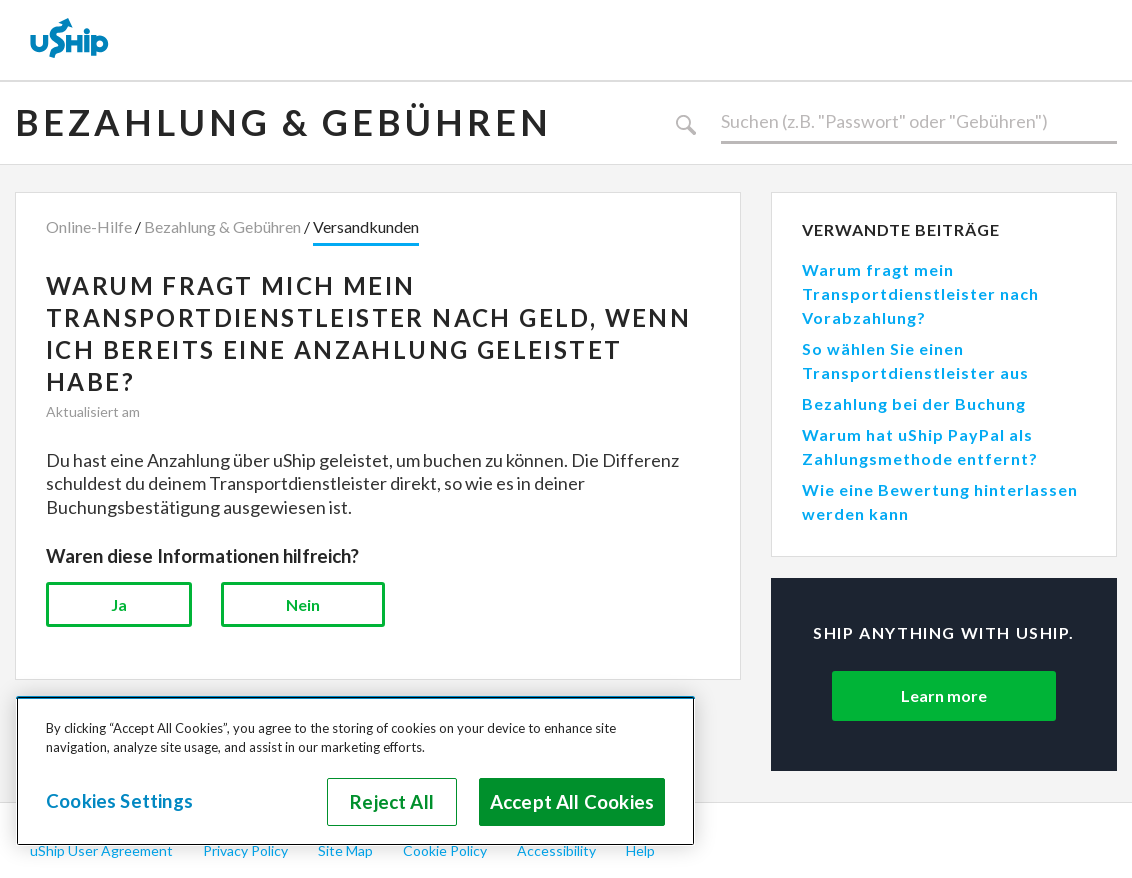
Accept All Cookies (572, 802)
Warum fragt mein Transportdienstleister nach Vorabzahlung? (920, 293)
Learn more (944, 695)
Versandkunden (366, 226)
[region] (355, 771)
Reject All (392, 802)
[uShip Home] (70, 40)
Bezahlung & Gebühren (283, 122)
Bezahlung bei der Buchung (914, 403)
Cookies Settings (119, 801)
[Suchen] (919, 122)
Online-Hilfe (89, 226)
